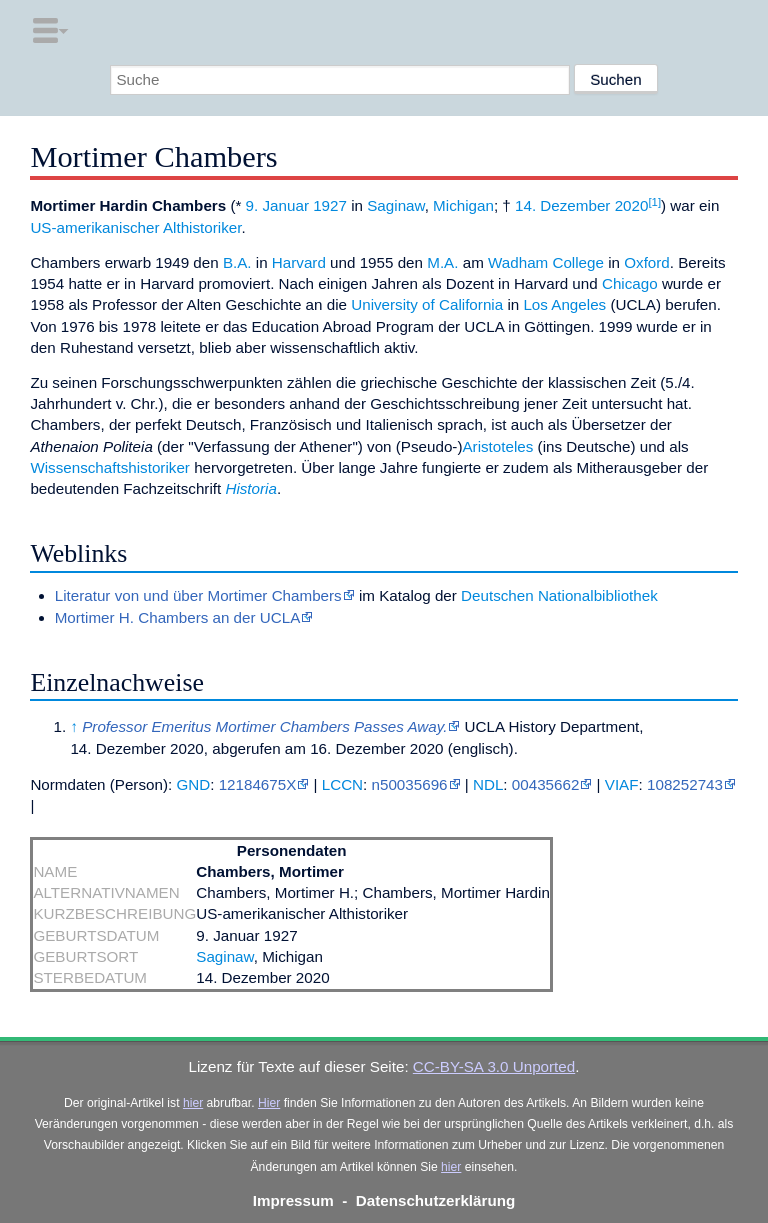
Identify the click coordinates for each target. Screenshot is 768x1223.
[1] (654, 202)
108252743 (685, 784)
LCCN (342, 784)
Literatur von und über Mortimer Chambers (198, 595)
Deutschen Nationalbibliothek (559, 595)
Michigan (463, 205)
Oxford (647, 262)
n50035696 (410, 784)
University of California (427, 304)
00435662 (546, 784)
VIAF (622, 784)
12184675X (258, 784)
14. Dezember (562, 205)
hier (193, 1103)
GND (193, 784)
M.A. (442, 262)
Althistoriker (202, 227)
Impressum (293, 1200)
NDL (488, 784)
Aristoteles (497, 446)
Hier (269, 1103)
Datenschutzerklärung (436, 1200)
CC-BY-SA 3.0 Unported (494, 1066)
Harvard (299, 262)
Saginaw (395, 205)
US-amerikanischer (94, 227)
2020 (632, 205)
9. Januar (277, 205)
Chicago (630, 283)
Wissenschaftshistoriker (110, 467)
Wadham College (546, 262)
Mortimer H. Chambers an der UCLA (178, 617)
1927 (330, 205)
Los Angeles (564, 304)
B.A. (237, 262)
